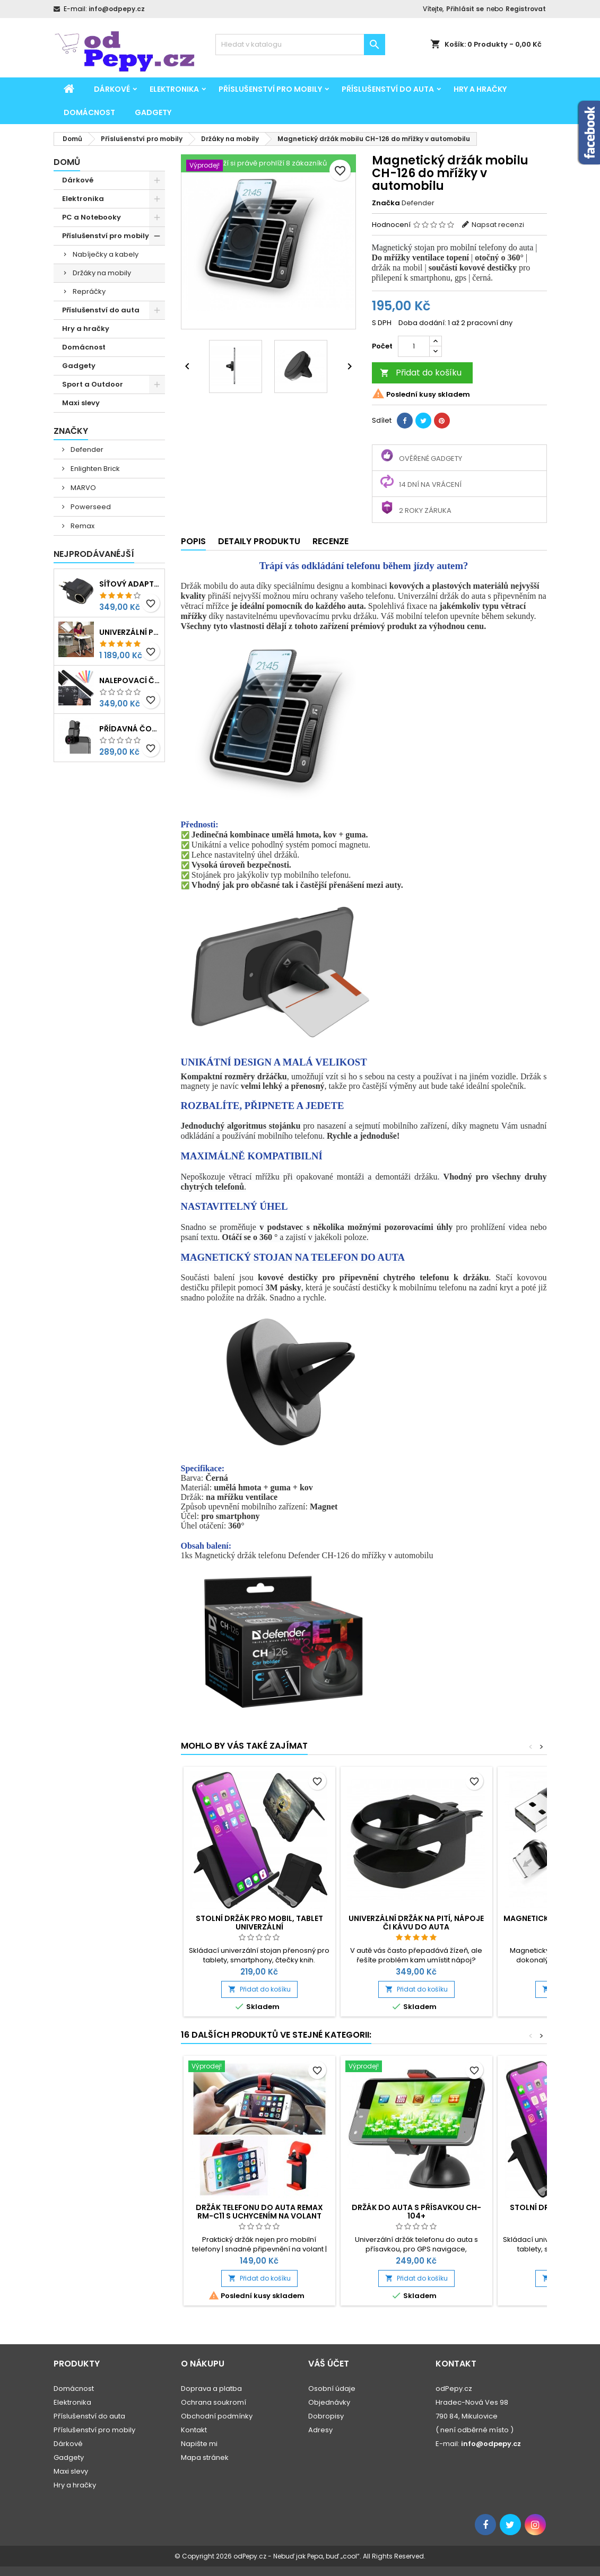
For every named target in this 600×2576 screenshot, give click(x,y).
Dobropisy (326, 2416)
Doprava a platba (211, 2388)
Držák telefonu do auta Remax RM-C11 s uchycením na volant (259, 2211)
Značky (71, 431)
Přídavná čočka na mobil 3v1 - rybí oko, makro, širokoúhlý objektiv (129, 728)
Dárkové (112, 89)
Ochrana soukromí (213, 2402)
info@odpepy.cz (117, 8)
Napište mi (199, 2444)
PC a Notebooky (91, 217)
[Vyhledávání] (300, 44)
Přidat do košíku (421, 372)
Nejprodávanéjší (94, 554)
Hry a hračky (480, 89)
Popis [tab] (193, 541)
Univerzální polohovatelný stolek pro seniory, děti (129, 632)
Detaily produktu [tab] (259, 541)
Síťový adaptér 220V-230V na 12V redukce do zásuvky (129, 584)
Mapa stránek (205, 2457)
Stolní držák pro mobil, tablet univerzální (259, 1922)
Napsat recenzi (498, 225)
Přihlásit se (465, 8)
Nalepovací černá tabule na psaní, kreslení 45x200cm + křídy (129, 680)
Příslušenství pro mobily (270, 89)
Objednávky (329, 2402)
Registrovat (526, 8)
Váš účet (328, 2363)
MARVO (82, 488)
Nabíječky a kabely (105, 254)
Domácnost (89, 112)
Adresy (320, 2430)
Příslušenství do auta (388, 89)
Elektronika (174, 89)
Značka (386, 203)
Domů (67, 162)
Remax (81, 526)
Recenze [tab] (330, 541)
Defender (86, 449)
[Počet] (414, 346)
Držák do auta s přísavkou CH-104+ (416, 2211)
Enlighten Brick (94, 469)
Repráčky (89, 291)
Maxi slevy (81, 403)
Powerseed (90, 507)
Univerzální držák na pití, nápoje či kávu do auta (416, 1922)
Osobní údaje (331, 2388)
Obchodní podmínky (217, 2416)
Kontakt (194, 2430)
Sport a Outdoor (92, 384)
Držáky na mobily (102, 273)
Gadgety (153, 112)
